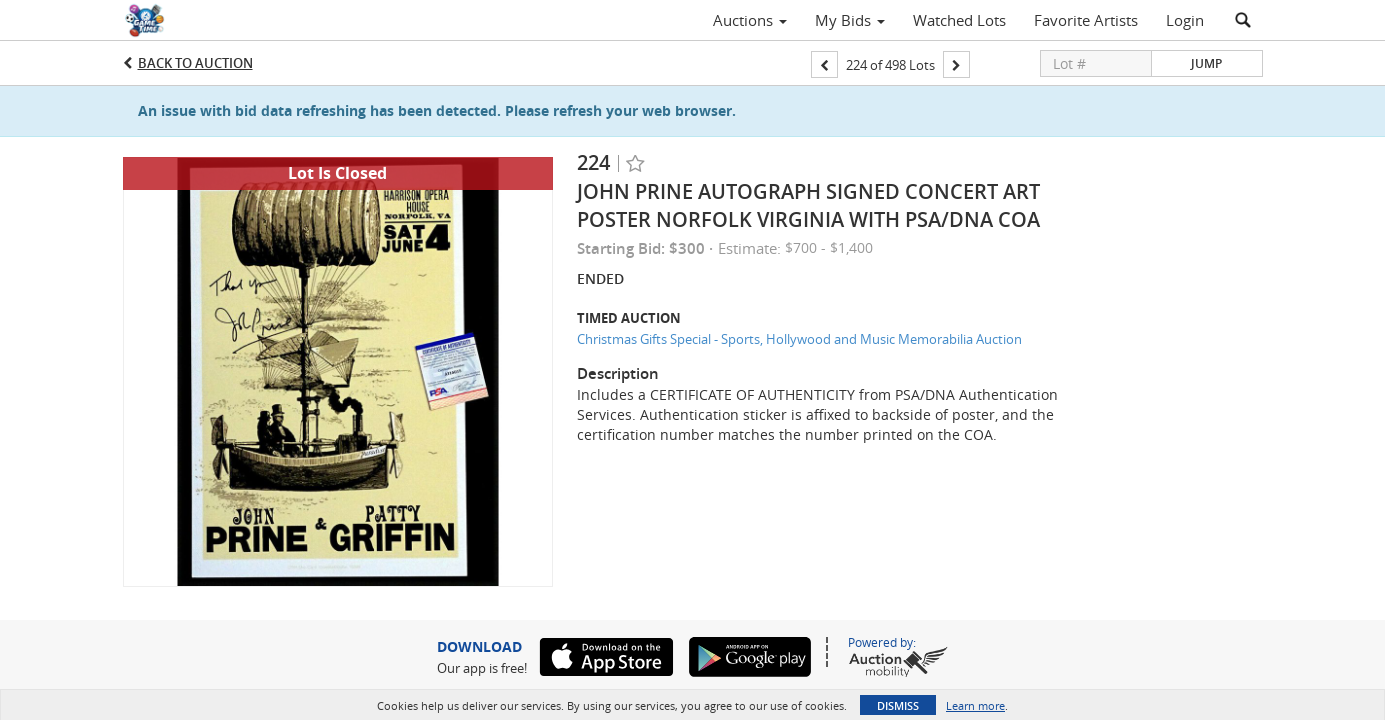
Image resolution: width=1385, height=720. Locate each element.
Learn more (975, 705)
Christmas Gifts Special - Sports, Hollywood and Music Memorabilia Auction (799, 339)
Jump (1206, 63)
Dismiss (898, 705)
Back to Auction (195, 63)
